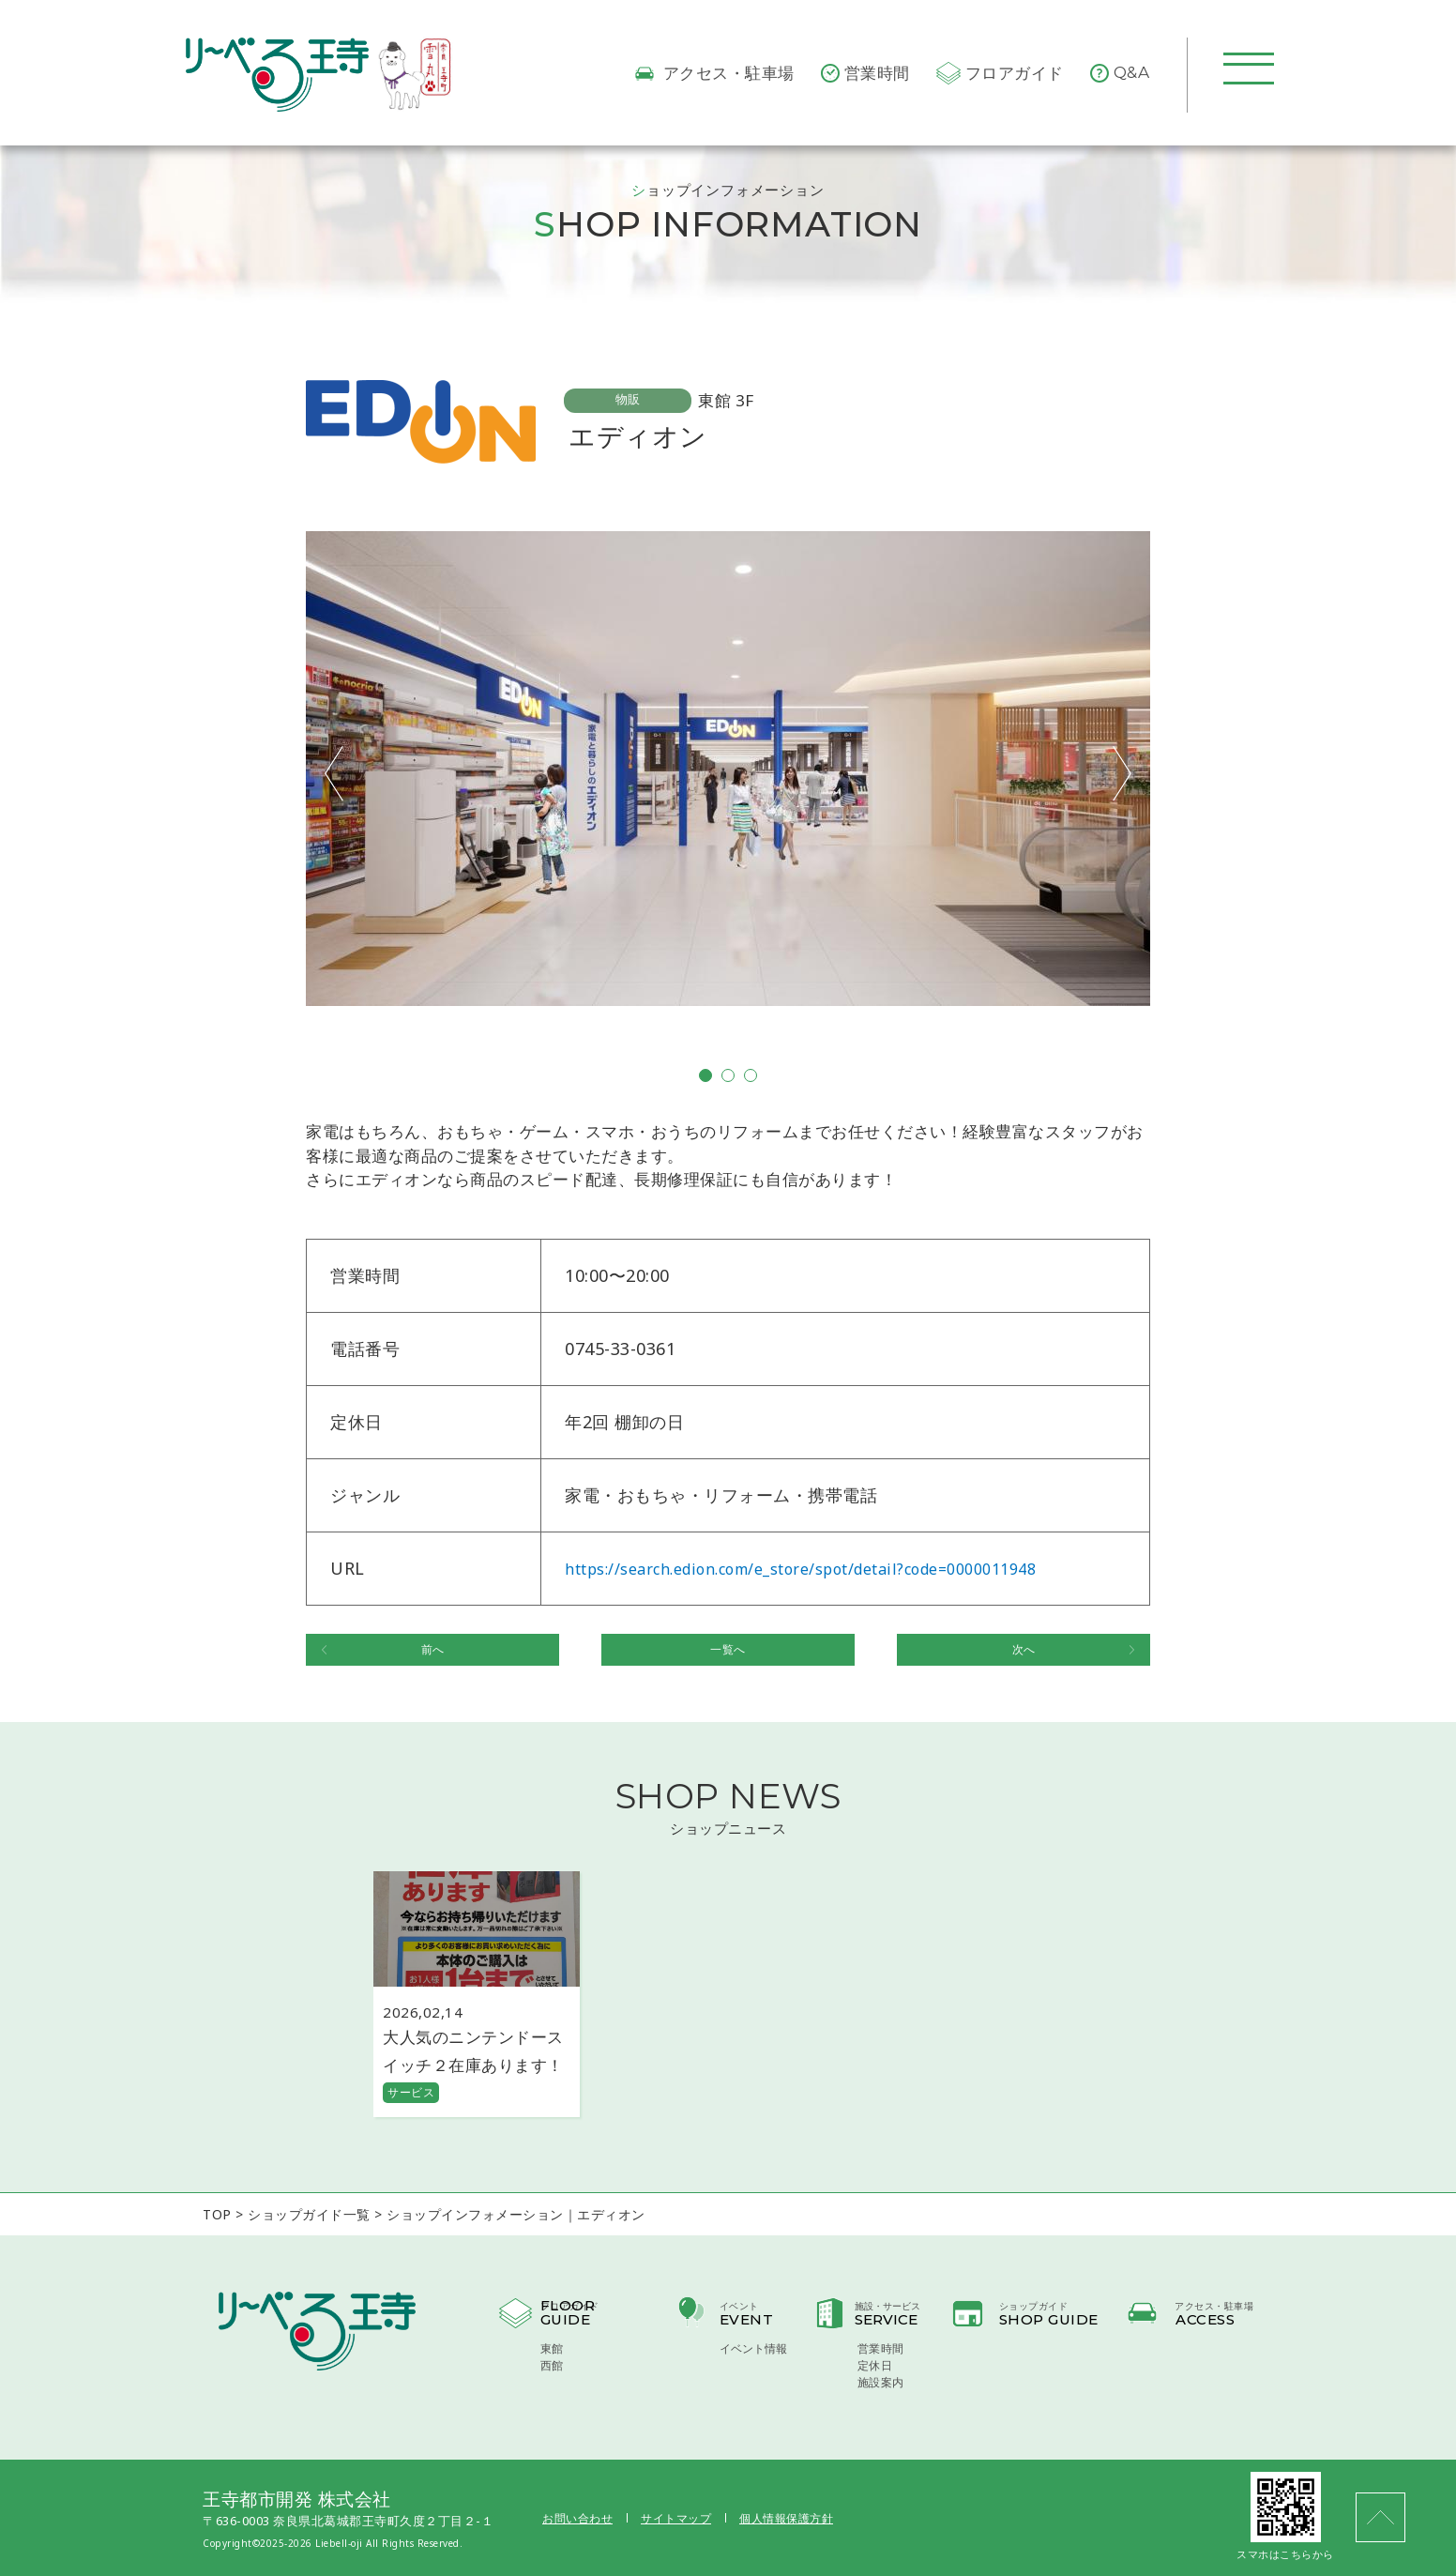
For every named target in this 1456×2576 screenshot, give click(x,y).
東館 (552, 2349)
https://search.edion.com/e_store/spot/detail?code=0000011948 (800, 1569)
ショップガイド (1034, 2306)
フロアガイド (1000, 73)
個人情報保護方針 (786, 2518)
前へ (433, 1649)
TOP (217, 2214)
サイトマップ (676, 2518)
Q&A (1120, 73)
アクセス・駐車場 (715, 73)
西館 (552, 2365)
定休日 (875, 2365)
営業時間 (865, 73)
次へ (1024, 1649)
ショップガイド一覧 (309, 2214)
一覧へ (728, 1649)
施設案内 (880, 2382)
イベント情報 (753, 2349)
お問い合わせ (577, 2518)
